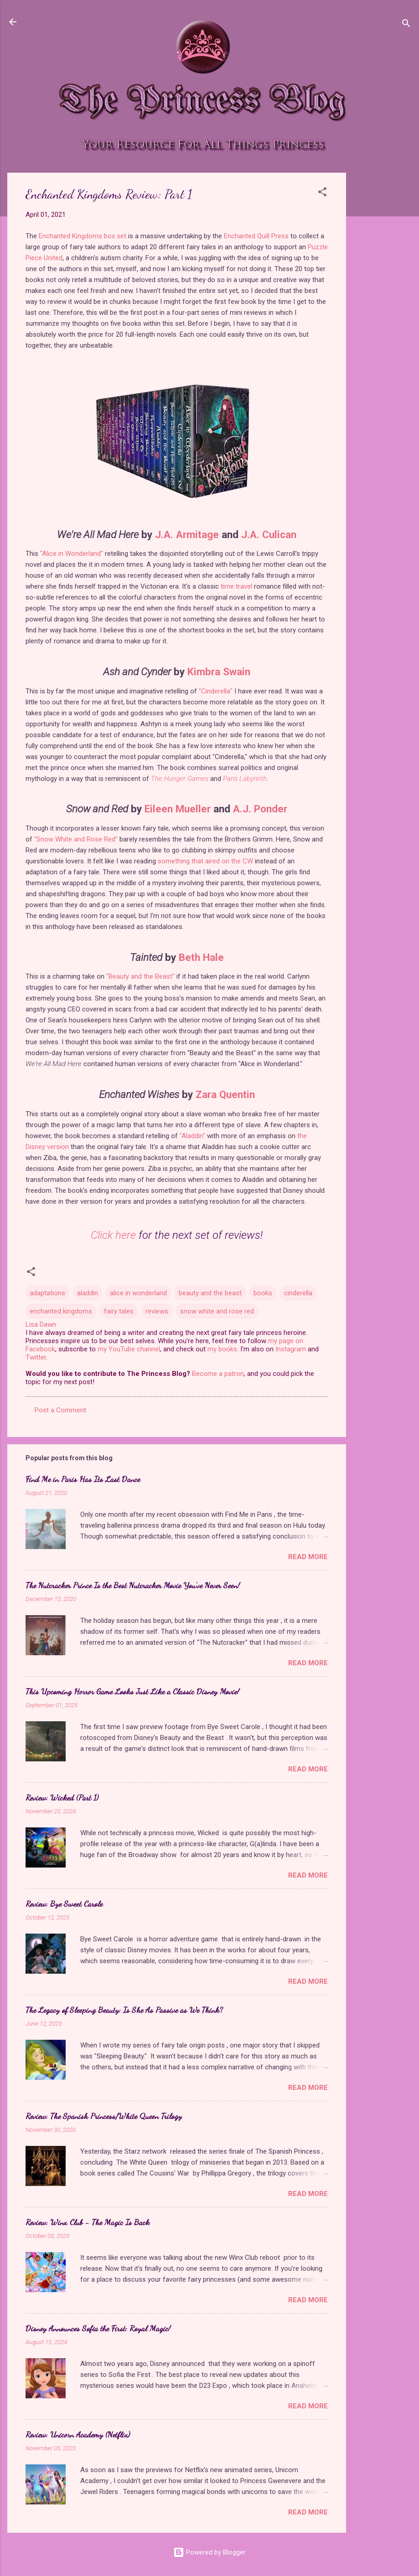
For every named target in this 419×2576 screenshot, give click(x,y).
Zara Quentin (225, 1094)
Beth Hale (201, 957)
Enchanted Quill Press (256, 236)
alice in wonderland (138, 1293)
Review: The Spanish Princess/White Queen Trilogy (104, 2116)
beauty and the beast (210, 1293)
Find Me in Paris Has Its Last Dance (83, 1479)
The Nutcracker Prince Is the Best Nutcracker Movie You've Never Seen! (133, 1585)
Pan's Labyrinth (245, 779)
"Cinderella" (216, 691)
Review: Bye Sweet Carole (64, 1904)
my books (222, 1349)
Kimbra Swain (218, 671)
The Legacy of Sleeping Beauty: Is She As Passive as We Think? (124, 2010)
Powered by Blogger (209, 2552)
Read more (308, 1557)
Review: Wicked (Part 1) (62, 1797)
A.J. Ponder (260, 809)
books (262, 1293)
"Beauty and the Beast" (140, 976)
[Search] (406, 25)
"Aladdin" (192, 1136)
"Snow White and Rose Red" (76, 839)
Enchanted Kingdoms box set (82, 236)
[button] (322, 193)
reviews (156, 1311)
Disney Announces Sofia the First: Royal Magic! (98, 2328)
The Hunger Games (179, 779)
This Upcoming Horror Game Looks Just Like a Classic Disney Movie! (132, 1691)
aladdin (87, 1293)
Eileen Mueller (178, 809)
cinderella (298, 1293)
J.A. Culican (268, 534)
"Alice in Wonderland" (71, 553)
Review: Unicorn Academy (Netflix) (78, 2434)
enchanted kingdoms (61, 1311)
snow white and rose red (217, 1311)
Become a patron (218, 1374)
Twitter (36, 1357)
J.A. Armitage (187, 534)
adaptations (47, 1293)
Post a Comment (60, 1410)
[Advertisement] (382, 309)
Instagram (290, 1349)
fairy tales (119, 1311)
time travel (236, 586)
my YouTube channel (129, 1349)
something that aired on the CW (205, 861)
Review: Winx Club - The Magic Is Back (88, 2222)
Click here (113, 1235)
